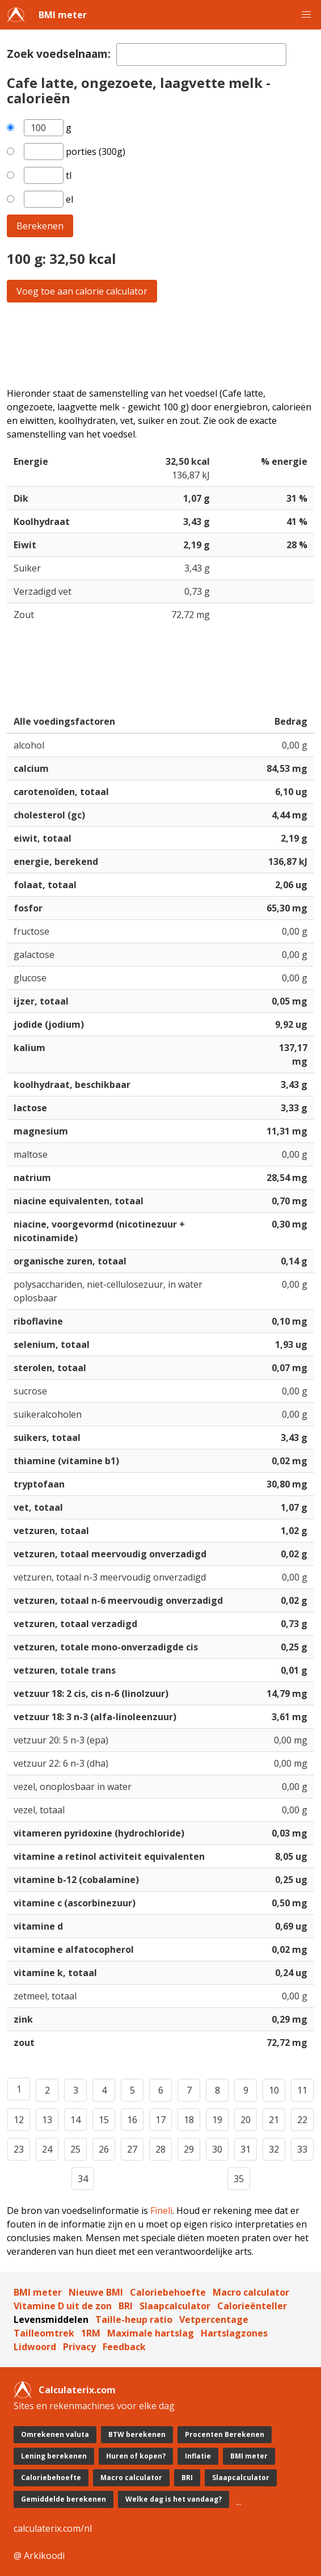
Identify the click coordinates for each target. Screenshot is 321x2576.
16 (132, 2119)
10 (274, 2090)
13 (47, 2119)
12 (19, 2119)
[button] (306, 15)
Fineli (161, 2210)
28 (160, 2149)
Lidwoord (35, 2346)
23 (19, 2149)
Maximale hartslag (150, 2333)
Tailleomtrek (44, 2333)
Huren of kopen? (136, 2456)
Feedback (124, 2346)
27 (132, 2149)
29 (189, 2149)
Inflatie (198, 2456)
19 (217, 2119)
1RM (90, 2333)
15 (104, 2119)
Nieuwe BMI (96, 2292)
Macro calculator (251, 2292)
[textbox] (201, 54)
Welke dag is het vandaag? (173, 2499)
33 (302, 2149)
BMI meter (63, 15)
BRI (126, 2306)
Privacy (79, 2346)
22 (302, 2119)
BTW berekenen (137, 2434)
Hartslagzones (234, 2333)
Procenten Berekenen (224, 2434)
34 (83, 2178)
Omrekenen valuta (55, 2434)
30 (217, 2149)
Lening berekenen (54, 2456)
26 (104, 2149)
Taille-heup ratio (133, 2319)
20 (245, 2119)
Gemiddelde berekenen (63, 2499)
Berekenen (40, 226)
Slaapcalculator (175, 2306)
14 (75, 2119)
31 (245, 2149)
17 (160, 2119)
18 (189, 2119)
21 (274, 2119)
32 (274, 2149)
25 (75, 2149)
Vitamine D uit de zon (63, 2306)
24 (47, 2149)
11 (302, 2090)
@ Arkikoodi (39, 2555)
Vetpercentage (213, 2319)
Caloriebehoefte (168, 2292)
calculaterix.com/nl (53, 2528)
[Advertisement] (160, 344)
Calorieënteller (252, 2306)
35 (239, 2178)
